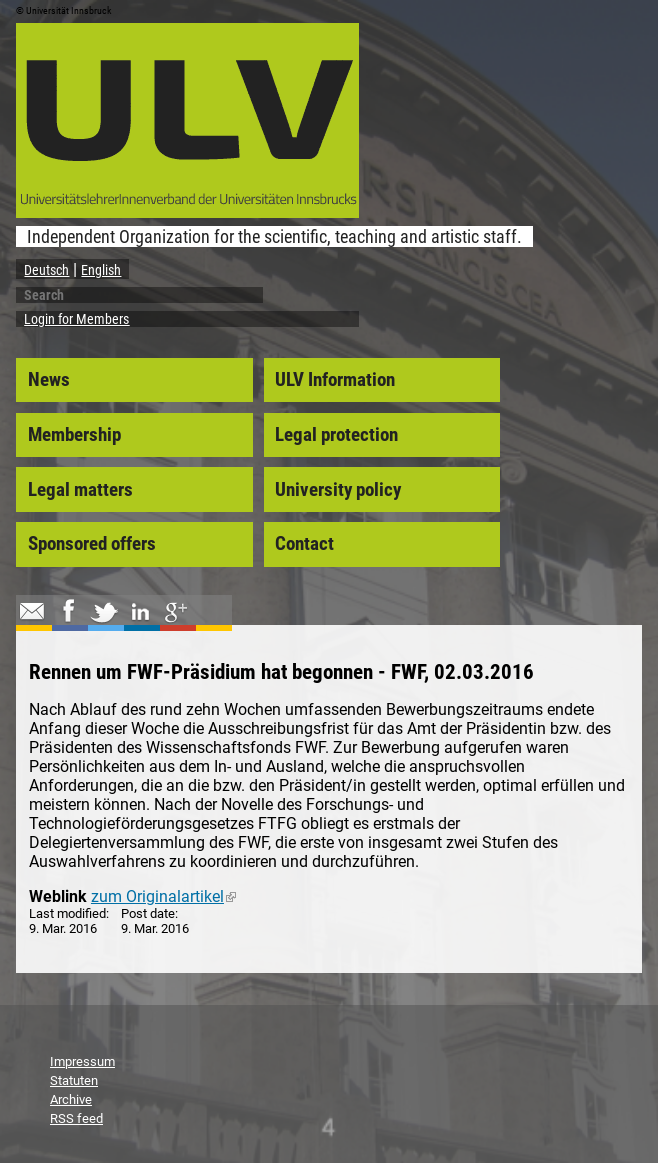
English (101, 270)
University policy (338, 490)
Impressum (82, 1061)
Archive (71, 1099)
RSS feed (76, 1118)
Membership (74, 435)
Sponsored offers (92, 544)
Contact (304, 544)
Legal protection (336, 435)
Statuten (74, 1080)
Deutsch (46, 270)
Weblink (58, 896)
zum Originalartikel (163, 896)
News (49, 380)
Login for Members (76, 319)
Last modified (67, 913)
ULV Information (335, 380)
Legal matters (80, 490)
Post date (148, 913)
